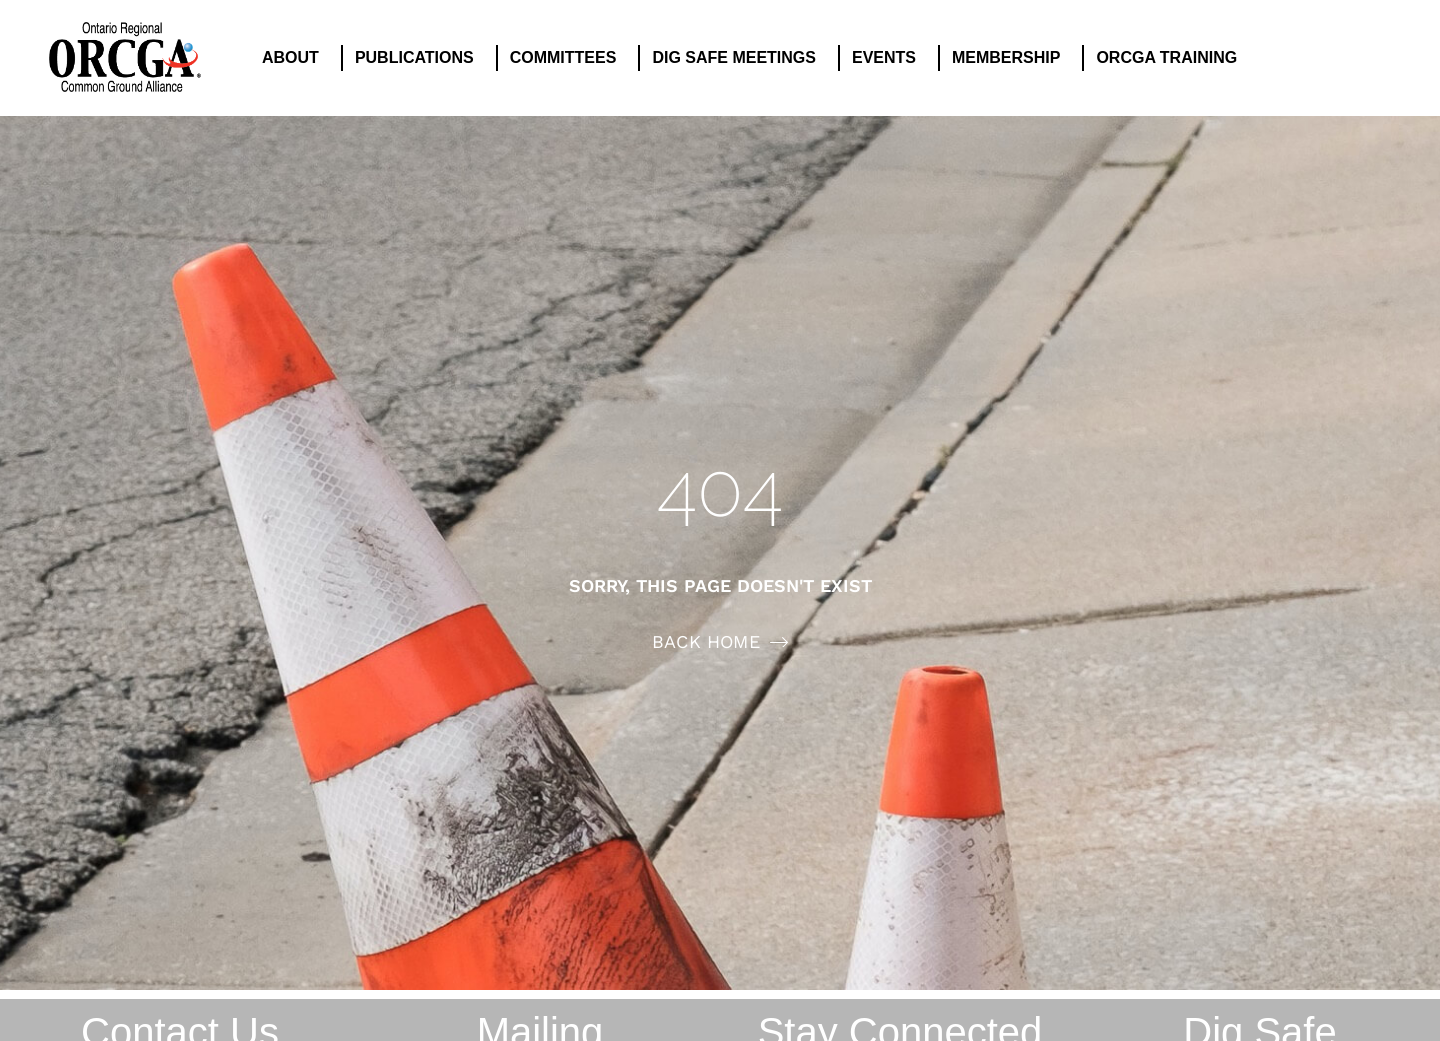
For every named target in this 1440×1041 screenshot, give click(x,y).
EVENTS (889, 58)
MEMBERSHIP (1011, 58)
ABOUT (295, 58)
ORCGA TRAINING (1171, 58)
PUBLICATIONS (419, 58)
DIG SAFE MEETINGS (739, 58)
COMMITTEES (568, 58)
